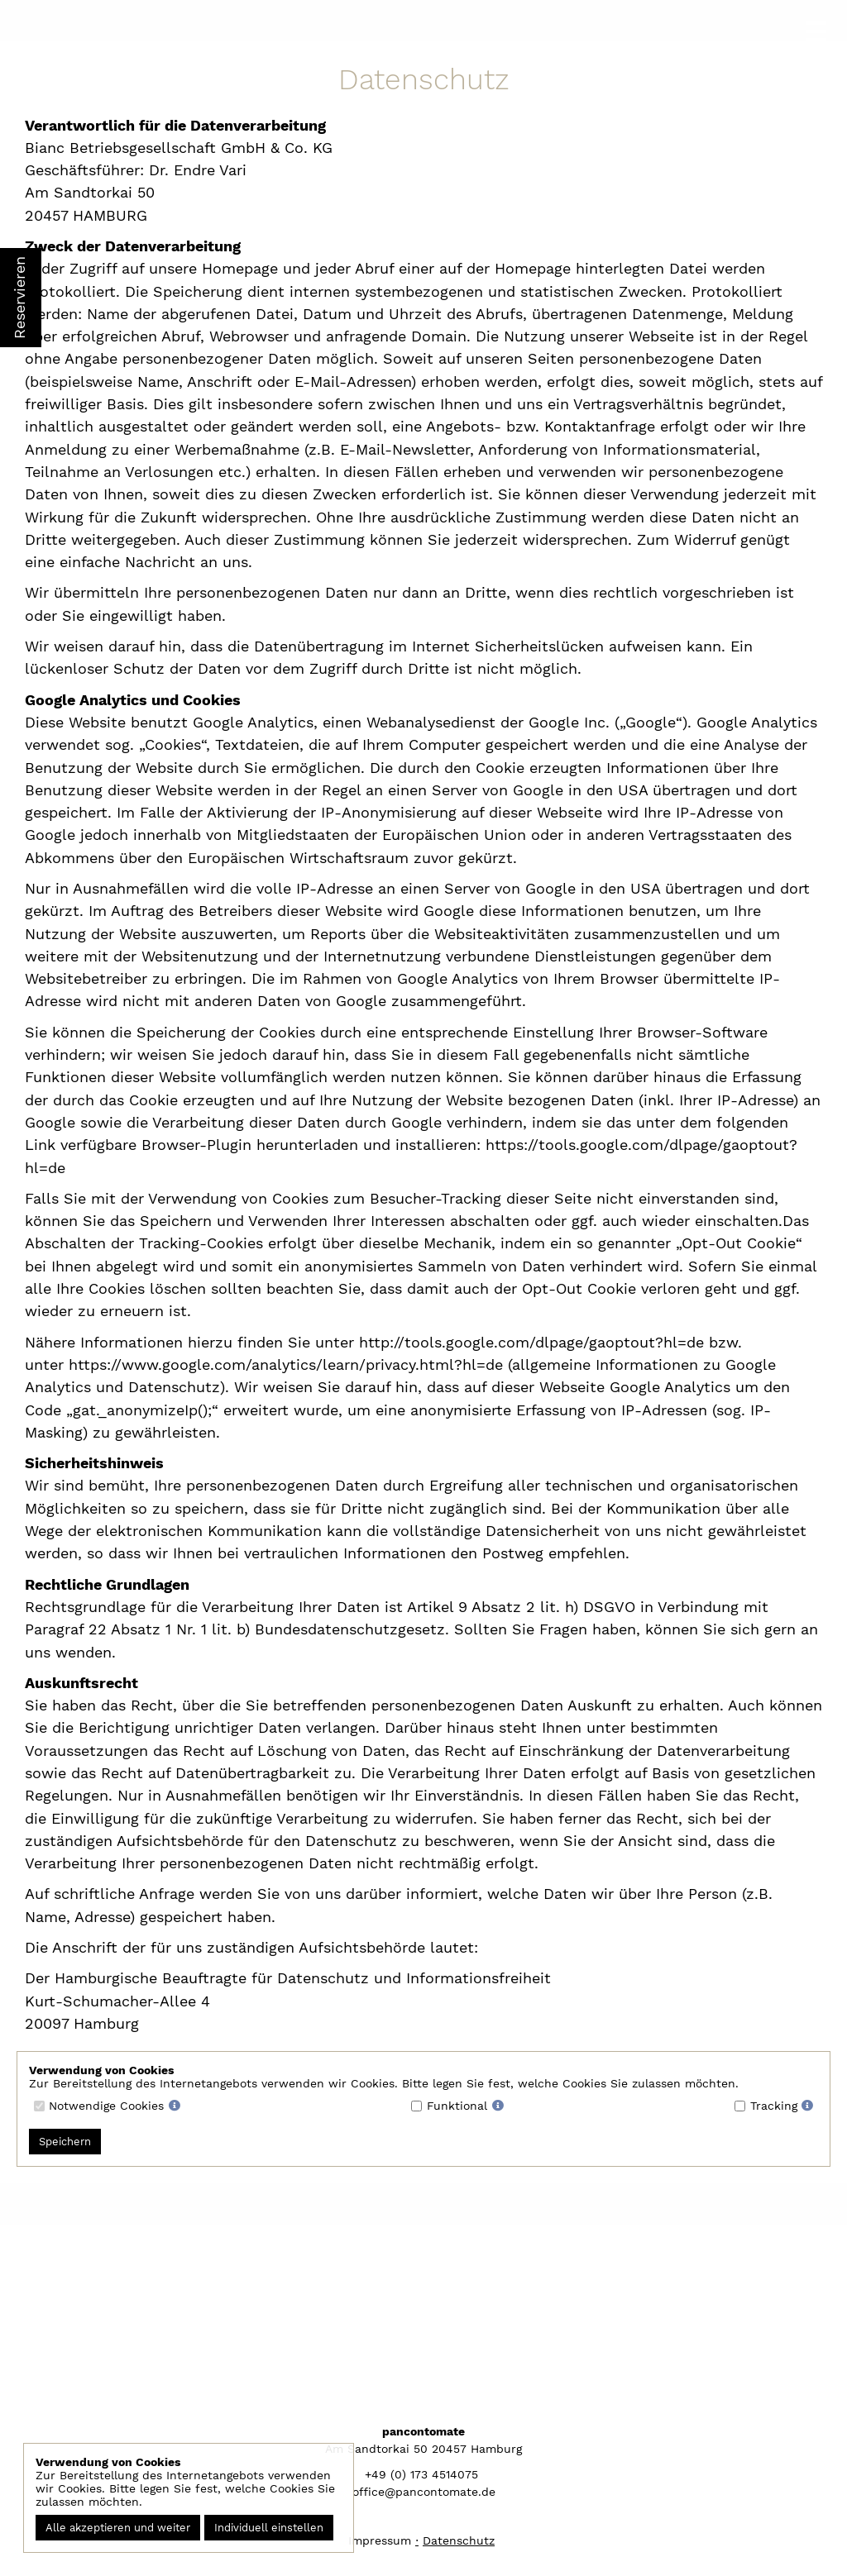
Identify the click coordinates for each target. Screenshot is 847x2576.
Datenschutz (459, 2540)
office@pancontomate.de (423, 2491)
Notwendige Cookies (106, 2105)
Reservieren (19, 297)
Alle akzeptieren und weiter (117, 2527)
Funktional (457, 2105)
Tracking (773, 2105)
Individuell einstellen (268, 2527)
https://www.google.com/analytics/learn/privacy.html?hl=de (288, 1364)
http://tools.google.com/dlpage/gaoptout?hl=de (531, 1342)
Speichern (65, 2141)
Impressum (379, 2540)
